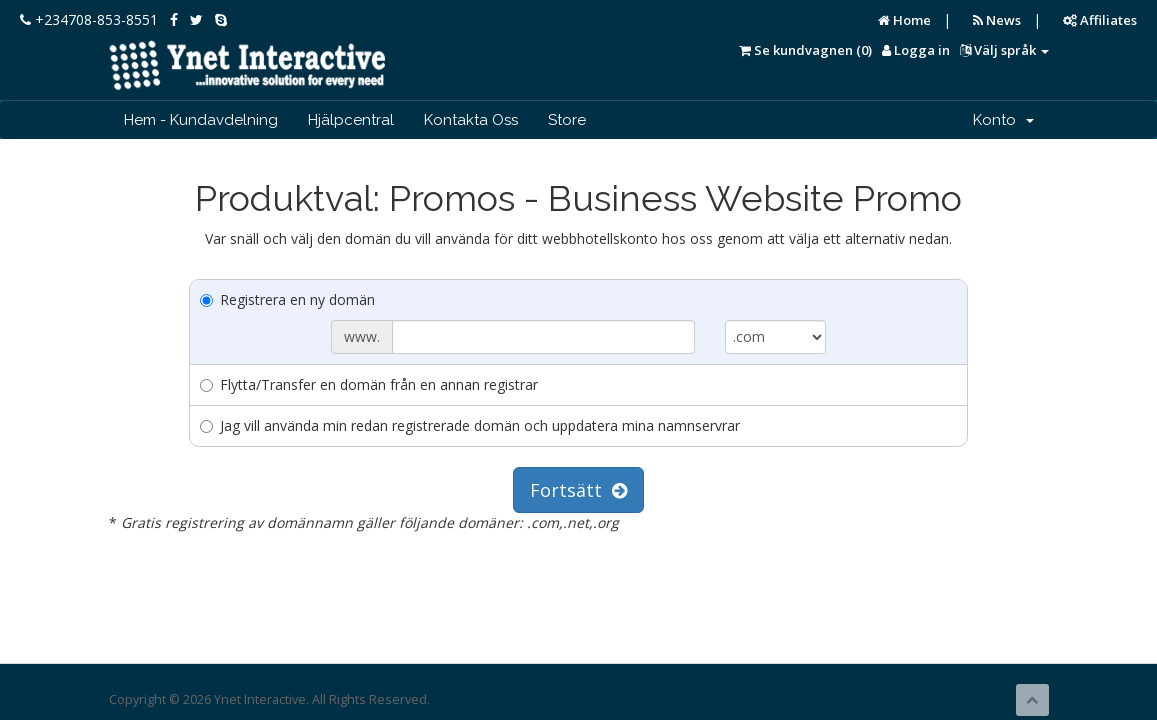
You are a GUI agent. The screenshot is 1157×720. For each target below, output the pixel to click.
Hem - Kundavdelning (201, 120)
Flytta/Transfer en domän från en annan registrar (369, 384)
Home (904, 20)
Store (567, 120)
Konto (1003, 120)
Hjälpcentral (351, 120)
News (997, 20)
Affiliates (1100, 20)
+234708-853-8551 (89, 19)
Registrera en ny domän (287, 299)
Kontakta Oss (471, 120)
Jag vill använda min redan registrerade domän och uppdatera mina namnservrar (470, 425)
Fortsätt (578, 490)
